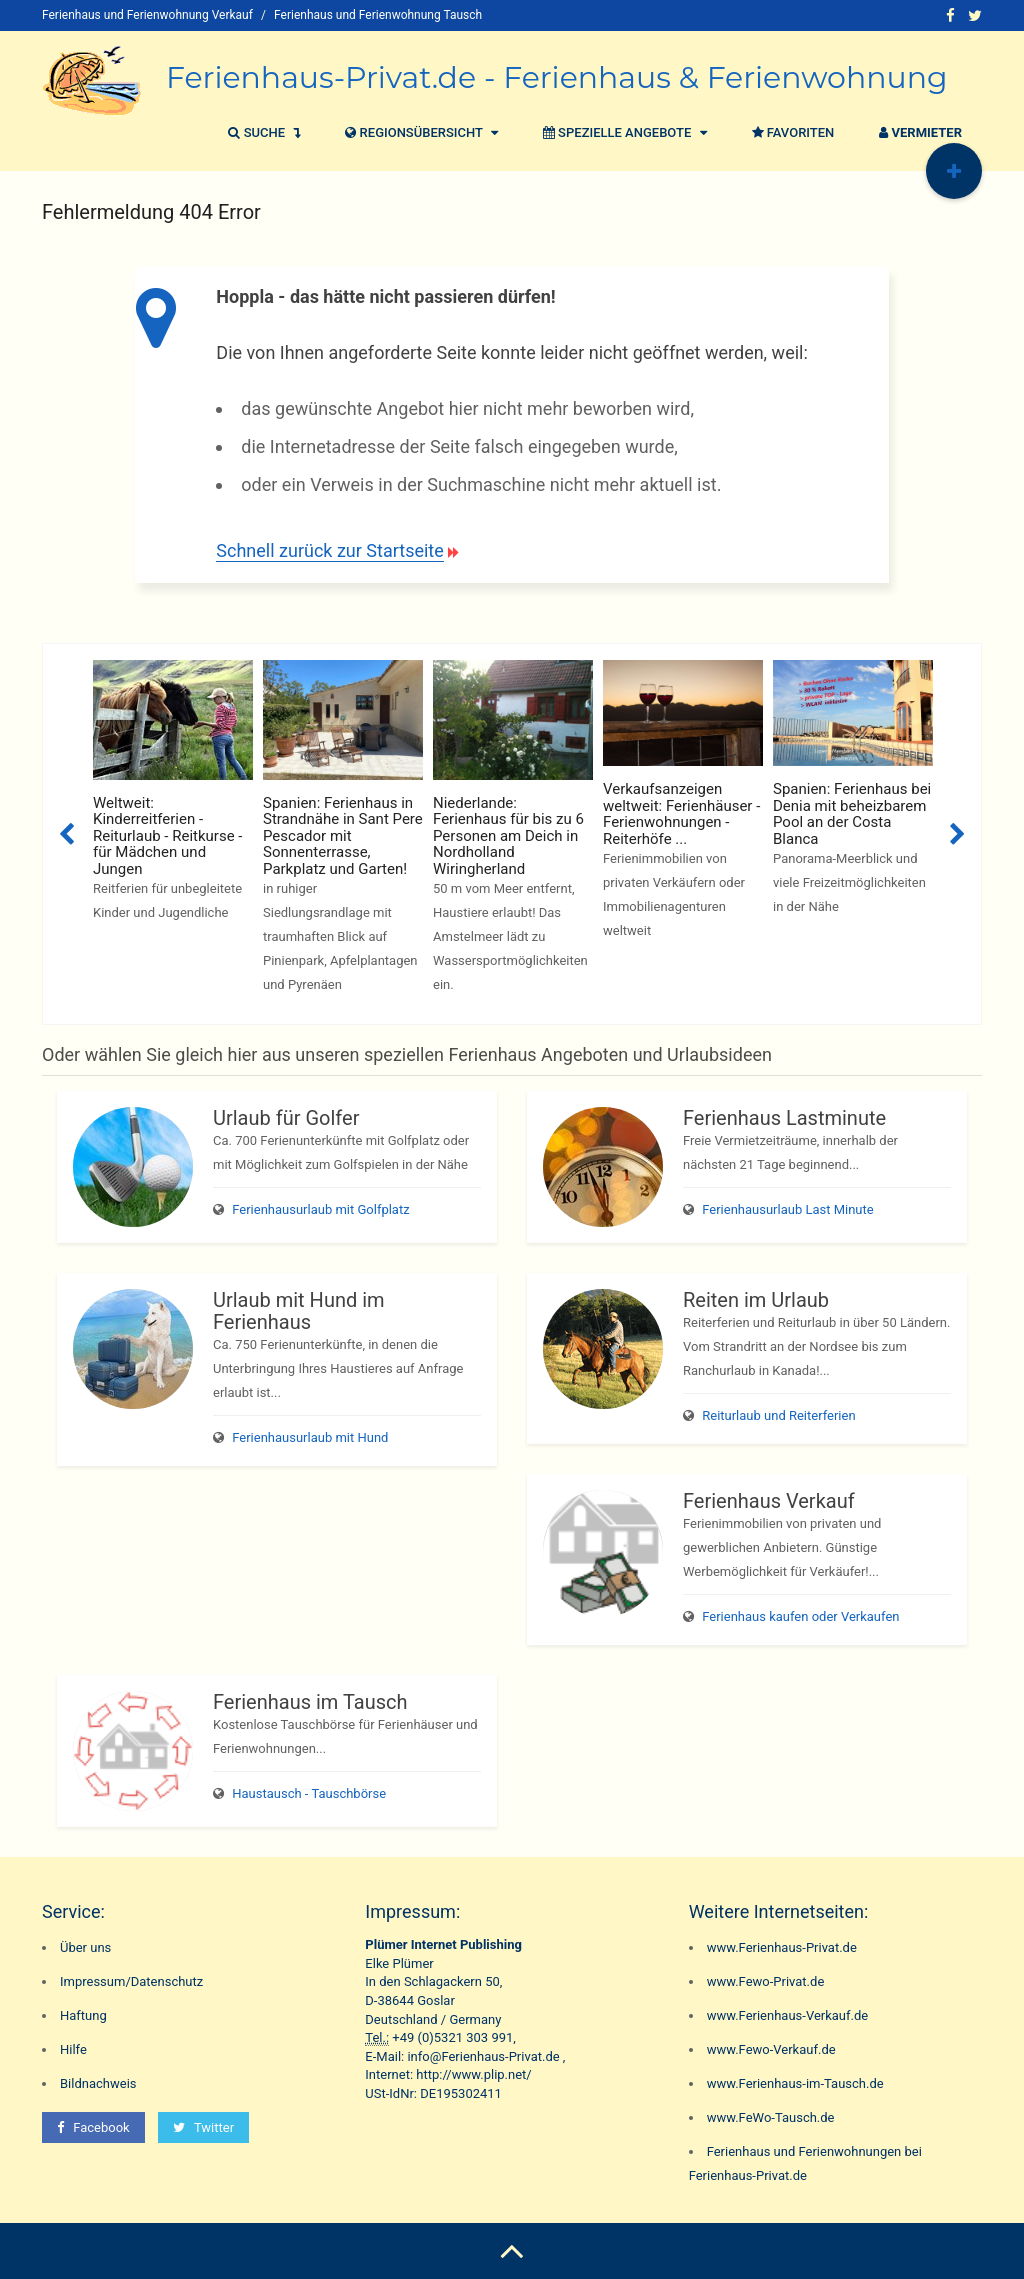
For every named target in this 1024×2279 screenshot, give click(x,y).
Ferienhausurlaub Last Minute (787, 1209)
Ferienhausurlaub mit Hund (310, 1437)
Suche (261, 132)
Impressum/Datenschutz (131, 1981)
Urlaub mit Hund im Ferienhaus (299, 1311)
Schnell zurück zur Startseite (329, 550)
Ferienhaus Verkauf (769, 1501)
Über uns (85, 1947)
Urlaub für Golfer (286, 1118)
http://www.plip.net (471, 2074)
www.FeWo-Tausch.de (771, 2117)
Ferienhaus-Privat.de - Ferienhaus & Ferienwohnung (556, 77)
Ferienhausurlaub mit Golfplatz (320, 1209)
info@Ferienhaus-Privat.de (483, 2056)
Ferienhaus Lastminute (784, 1118)
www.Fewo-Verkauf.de (771, 2049)
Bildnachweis (98, 2083)
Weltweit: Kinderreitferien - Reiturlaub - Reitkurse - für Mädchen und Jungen (167, 836)
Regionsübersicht (419, 132)
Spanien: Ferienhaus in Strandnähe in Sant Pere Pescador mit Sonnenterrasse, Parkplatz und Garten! (343, 836)
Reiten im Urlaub (756, 1300)
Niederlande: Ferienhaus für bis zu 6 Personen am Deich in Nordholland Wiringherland (508, 836)
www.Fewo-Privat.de (766, 1981)
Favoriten (791, 132)
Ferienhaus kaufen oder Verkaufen (800, 1616)
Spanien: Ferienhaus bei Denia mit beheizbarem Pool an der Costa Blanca (852, 814)
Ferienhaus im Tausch (310, 1702)
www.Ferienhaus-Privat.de (782, 1947)
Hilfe (73, 2049)
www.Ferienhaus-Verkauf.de (788, 2015)
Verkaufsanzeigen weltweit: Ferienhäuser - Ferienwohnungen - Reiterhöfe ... (681, 814)
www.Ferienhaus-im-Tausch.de (795, 2083)
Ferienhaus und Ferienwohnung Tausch (378, 15)
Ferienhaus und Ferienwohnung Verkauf (147, 15)
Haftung (83, 2015)
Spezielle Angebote (622, 132)
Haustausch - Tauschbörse (309, 1793)
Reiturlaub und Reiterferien (778, 1415)
